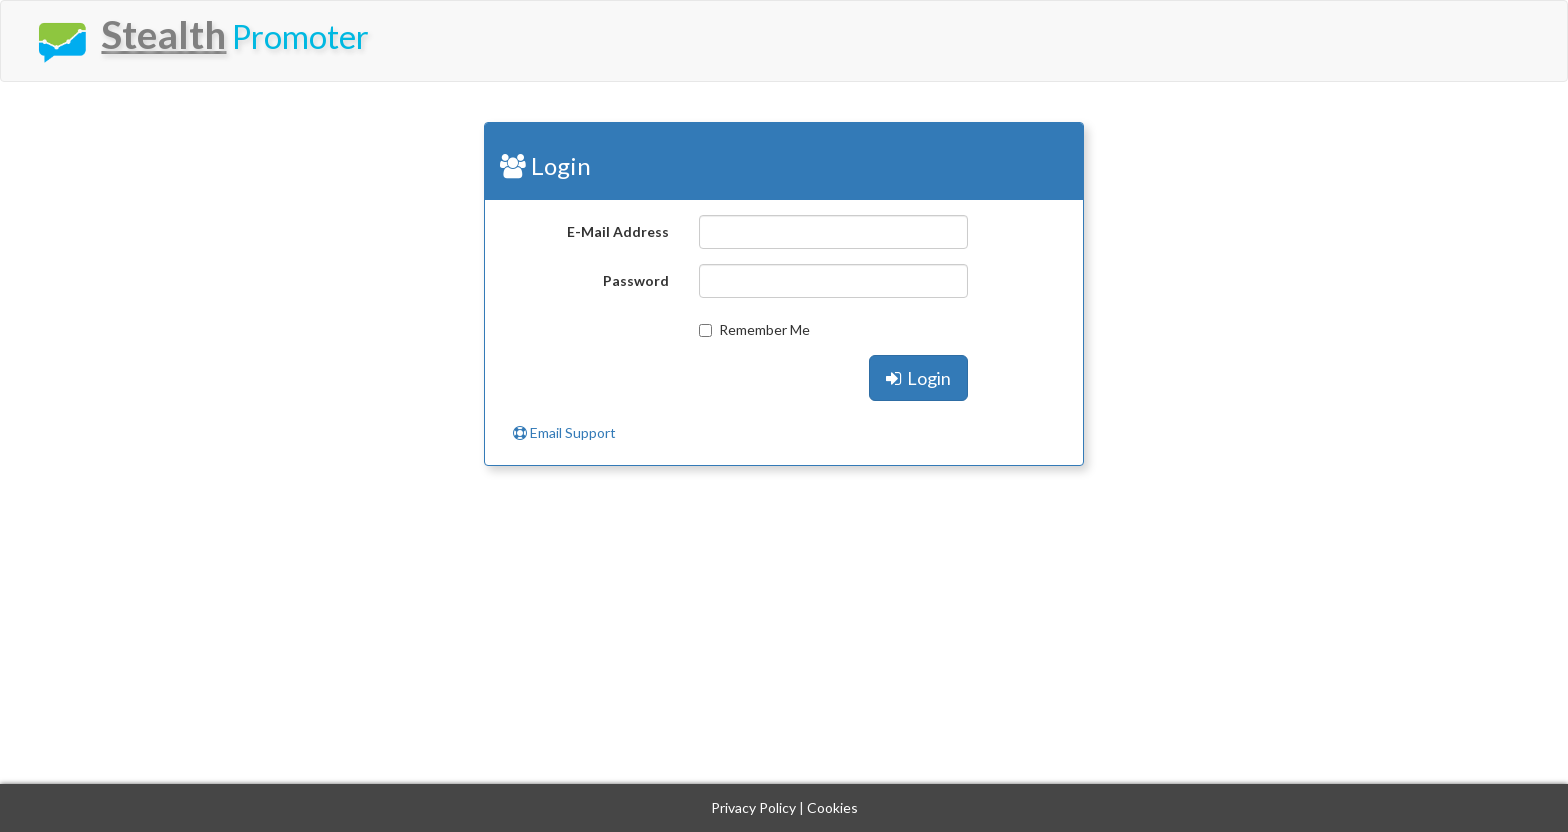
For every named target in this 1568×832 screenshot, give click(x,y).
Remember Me (754, 329)
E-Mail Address (618, 231)
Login (918, 378)
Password (636, 280)
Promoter (199, 38)
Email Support (564, 432)
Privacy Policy (753, 807)
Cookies (832, 807)
